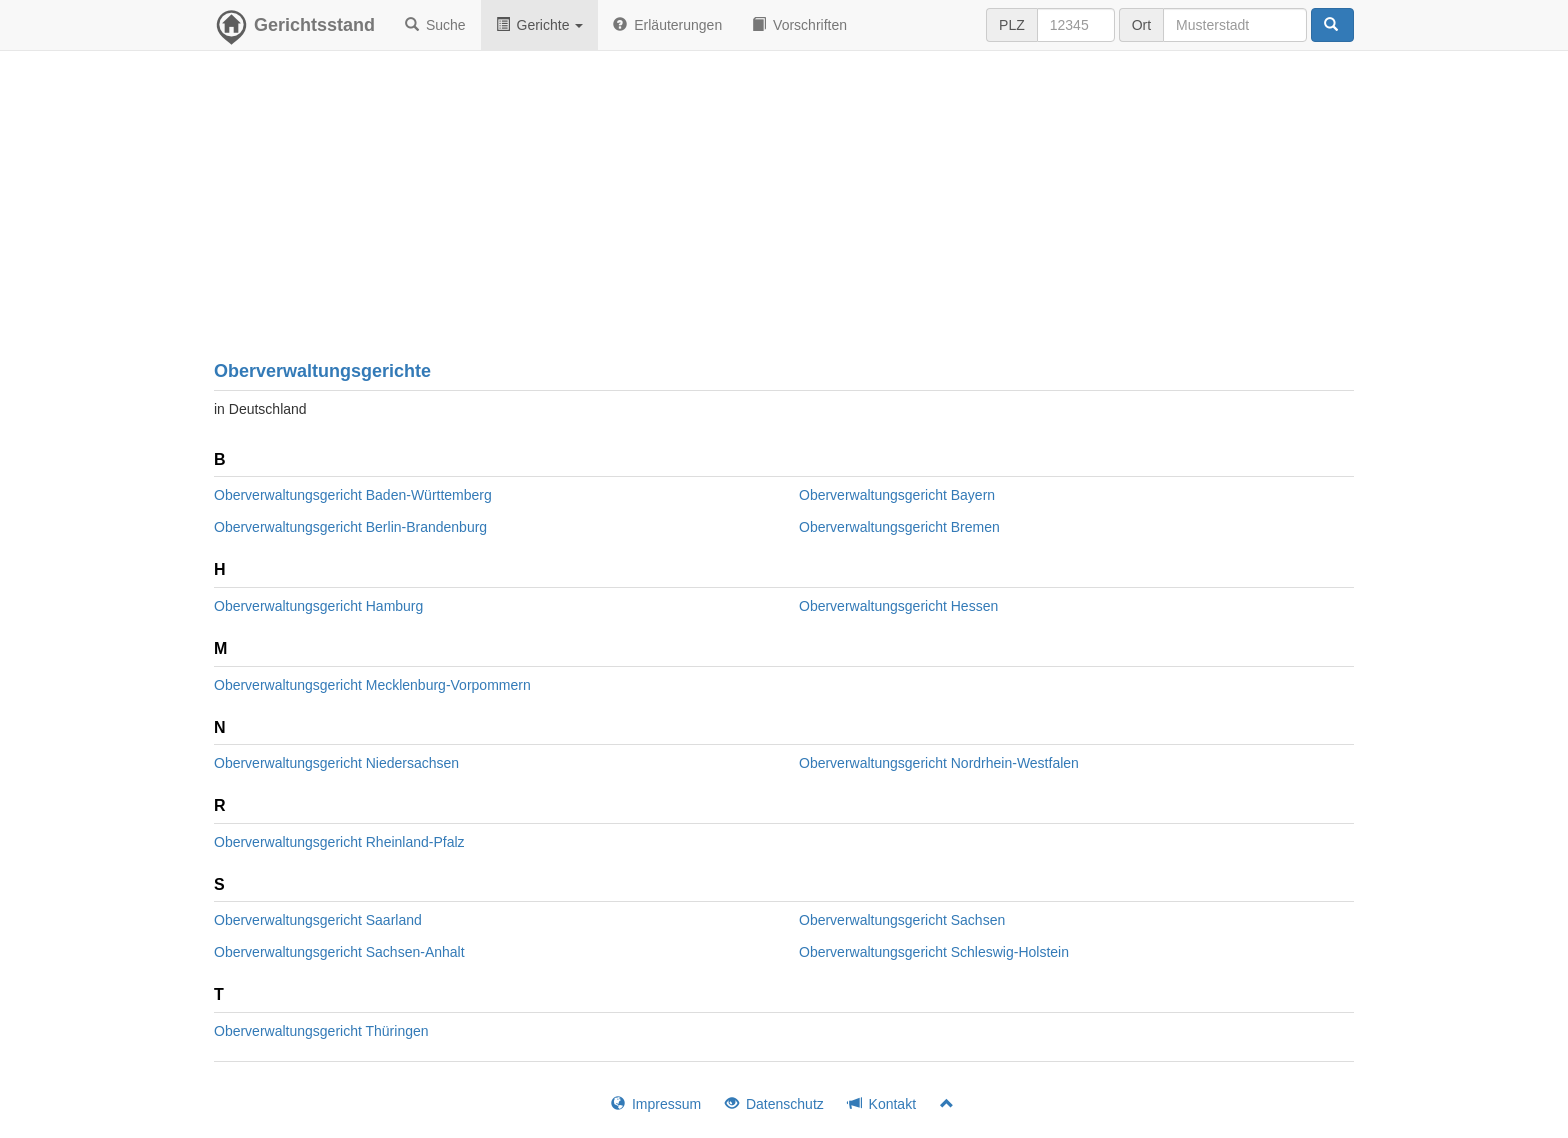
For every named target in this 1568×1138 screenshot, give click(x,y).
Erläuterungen (667, 25)
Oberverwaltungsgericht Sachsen (902, 920)
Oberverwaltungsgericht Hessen (898, 606)
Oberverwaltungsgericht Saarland (318, 920)
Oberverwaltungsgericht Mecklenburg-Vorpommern (372, 685)
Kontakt (882, 1104)
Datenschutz (774, 1104)
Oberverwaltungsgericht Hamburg (318, 606)
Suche (435, 25)
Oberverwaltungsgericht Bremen (899, 527)
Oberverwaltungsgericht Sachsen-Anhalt (339, 952)
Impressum (656, 1104)
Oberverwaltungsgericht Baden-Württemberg (353, 495)
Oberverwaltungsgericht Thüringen (321, 1031)
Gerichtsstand (294, 30)
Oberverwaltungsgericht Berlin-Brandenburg (350, 527)
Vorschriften (799, 25)
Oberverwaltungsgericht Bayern (897, 495)
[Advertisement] (784, 210)
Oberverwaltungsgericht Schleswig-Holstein (934, 952)
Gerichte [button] (540, 25)
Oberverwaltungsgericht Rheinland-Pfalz (339, 842)
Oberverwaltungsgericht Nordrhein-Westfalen (939, 763)
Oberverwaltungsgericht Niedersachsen (336, 763)
